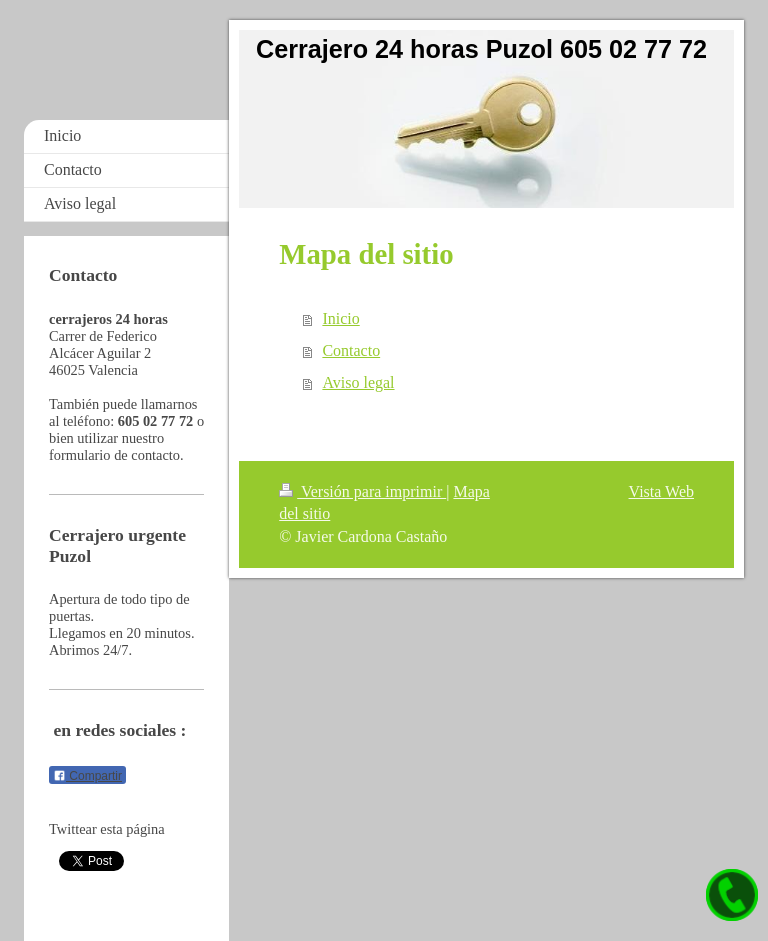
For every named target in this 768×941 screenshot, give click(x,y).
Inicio (340, 318)
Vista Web (661, 491)
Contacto (351, 350)
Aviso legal (358, 382)
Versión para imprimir (362, 491)
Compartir (87, 776)
